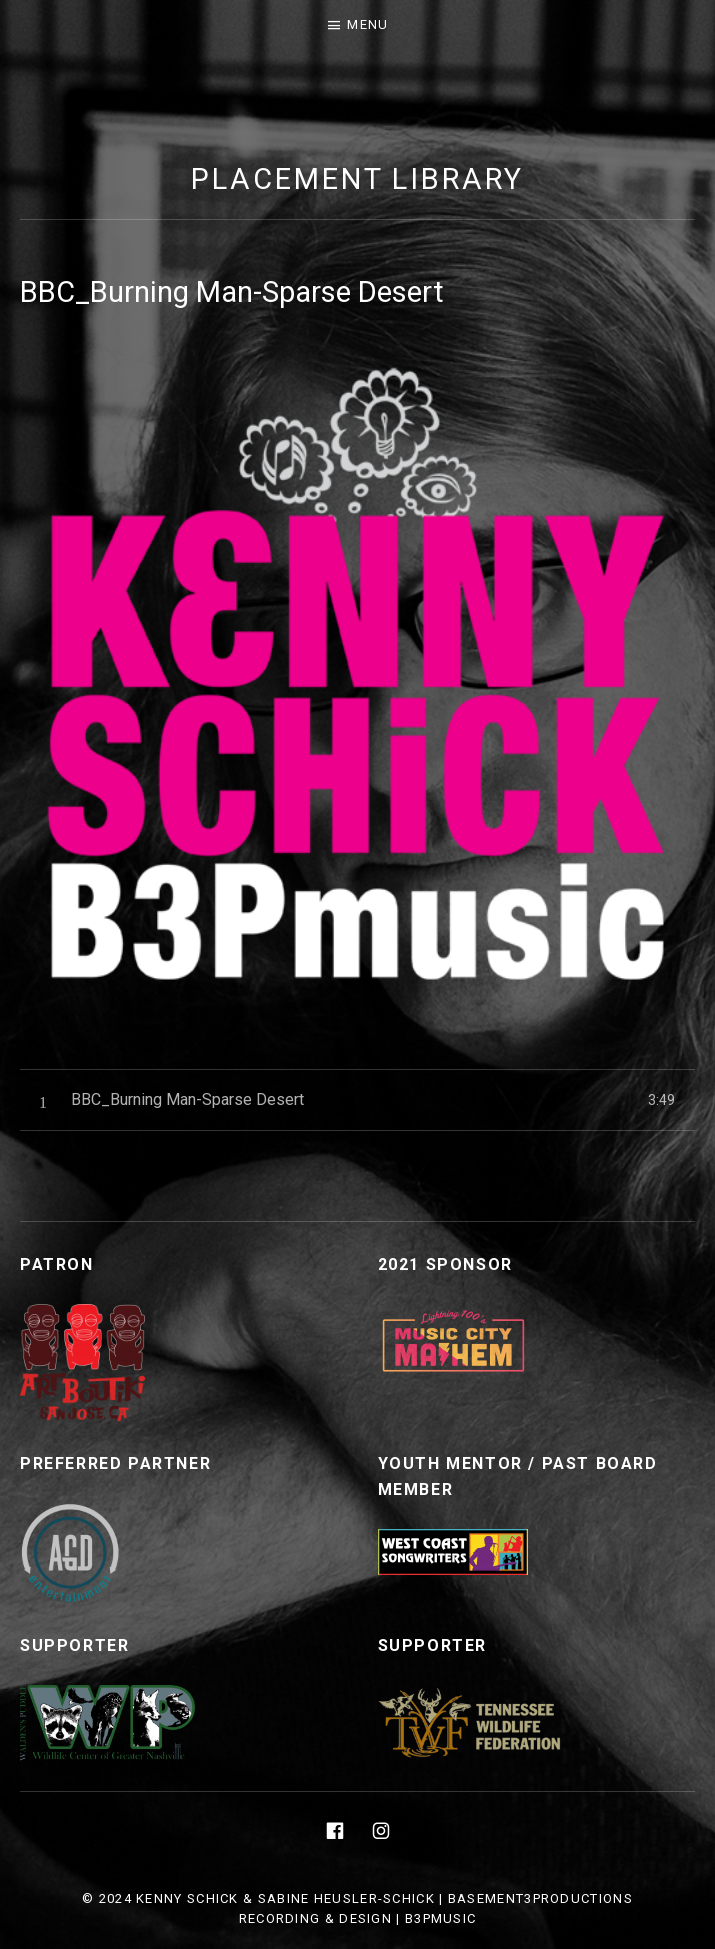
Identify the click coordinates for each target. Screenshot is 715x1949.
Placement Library (357, 179)
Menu (367, 24)
